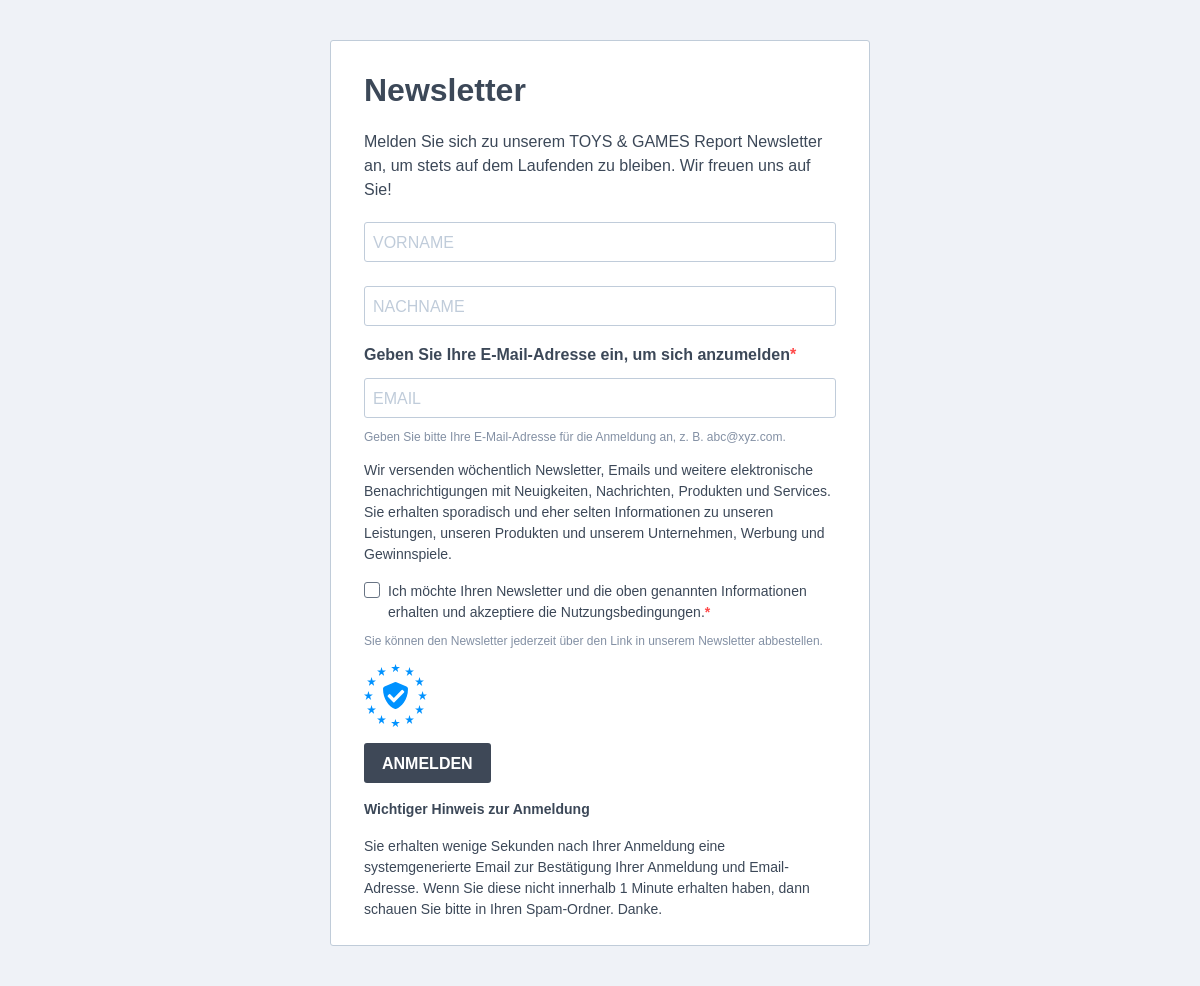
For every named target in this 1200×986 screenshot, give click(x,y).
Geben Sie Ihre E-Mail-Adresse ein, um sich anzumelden (577, 354)
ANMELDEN (427, 763)
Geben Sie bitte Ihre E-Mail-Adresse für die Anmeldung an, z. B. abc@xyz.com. (575, 437)
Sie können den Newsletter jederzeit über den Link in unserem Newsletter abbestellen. (593, 641)
